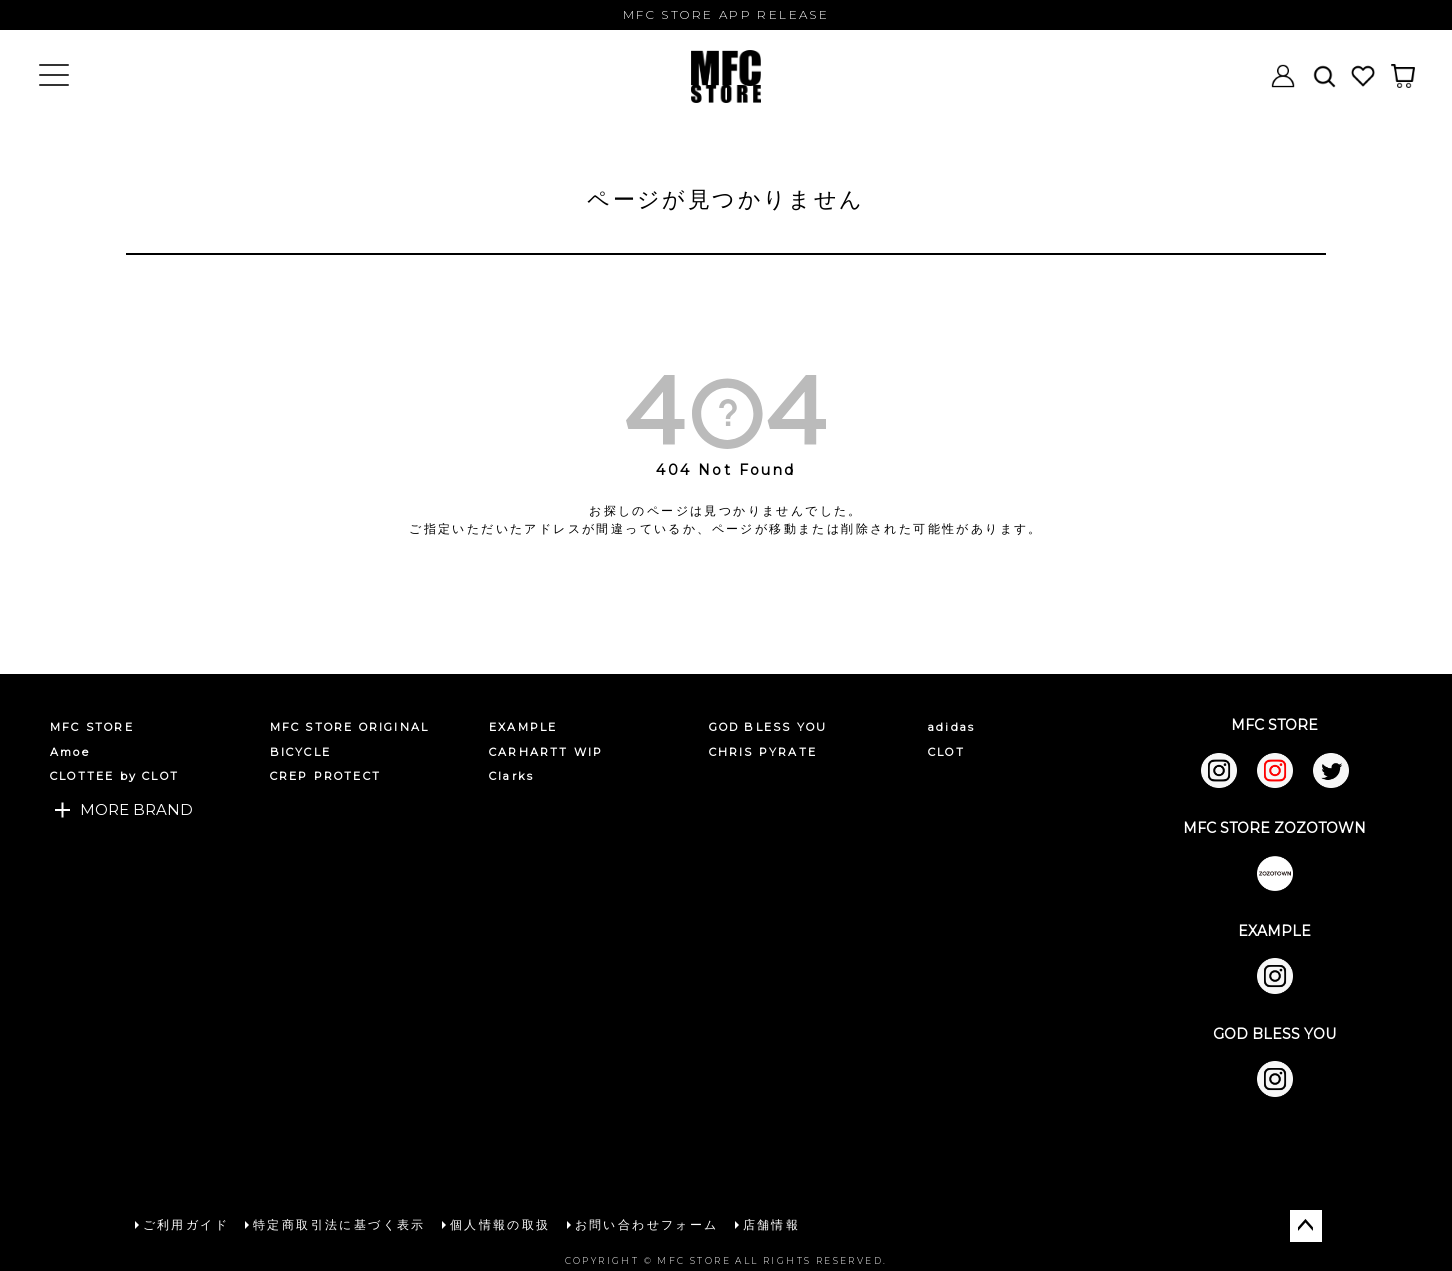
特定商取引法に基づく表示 (338, 1223)
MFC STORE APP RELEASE (726, 14)
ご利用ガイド (185, 1223)
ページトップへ (1306, 1225)
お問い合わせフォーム (646, 1223)
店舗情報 (771, 1223)
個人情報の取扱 (499, 1223)
